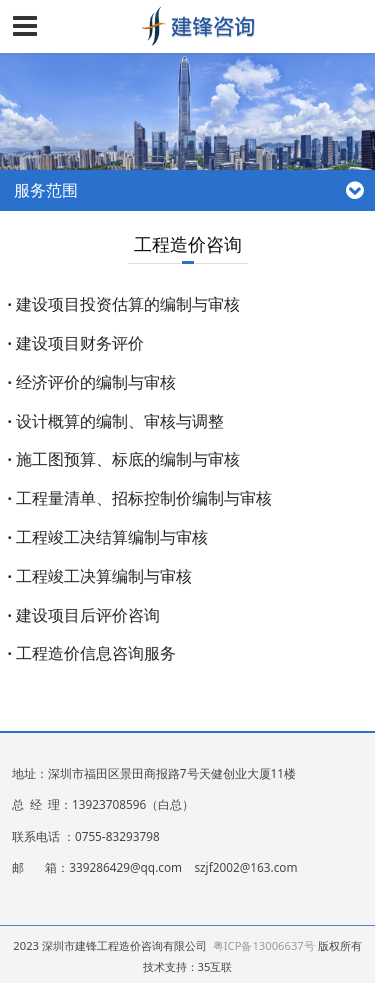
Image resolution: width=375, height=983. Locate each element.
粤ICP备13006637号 (264, 945)
